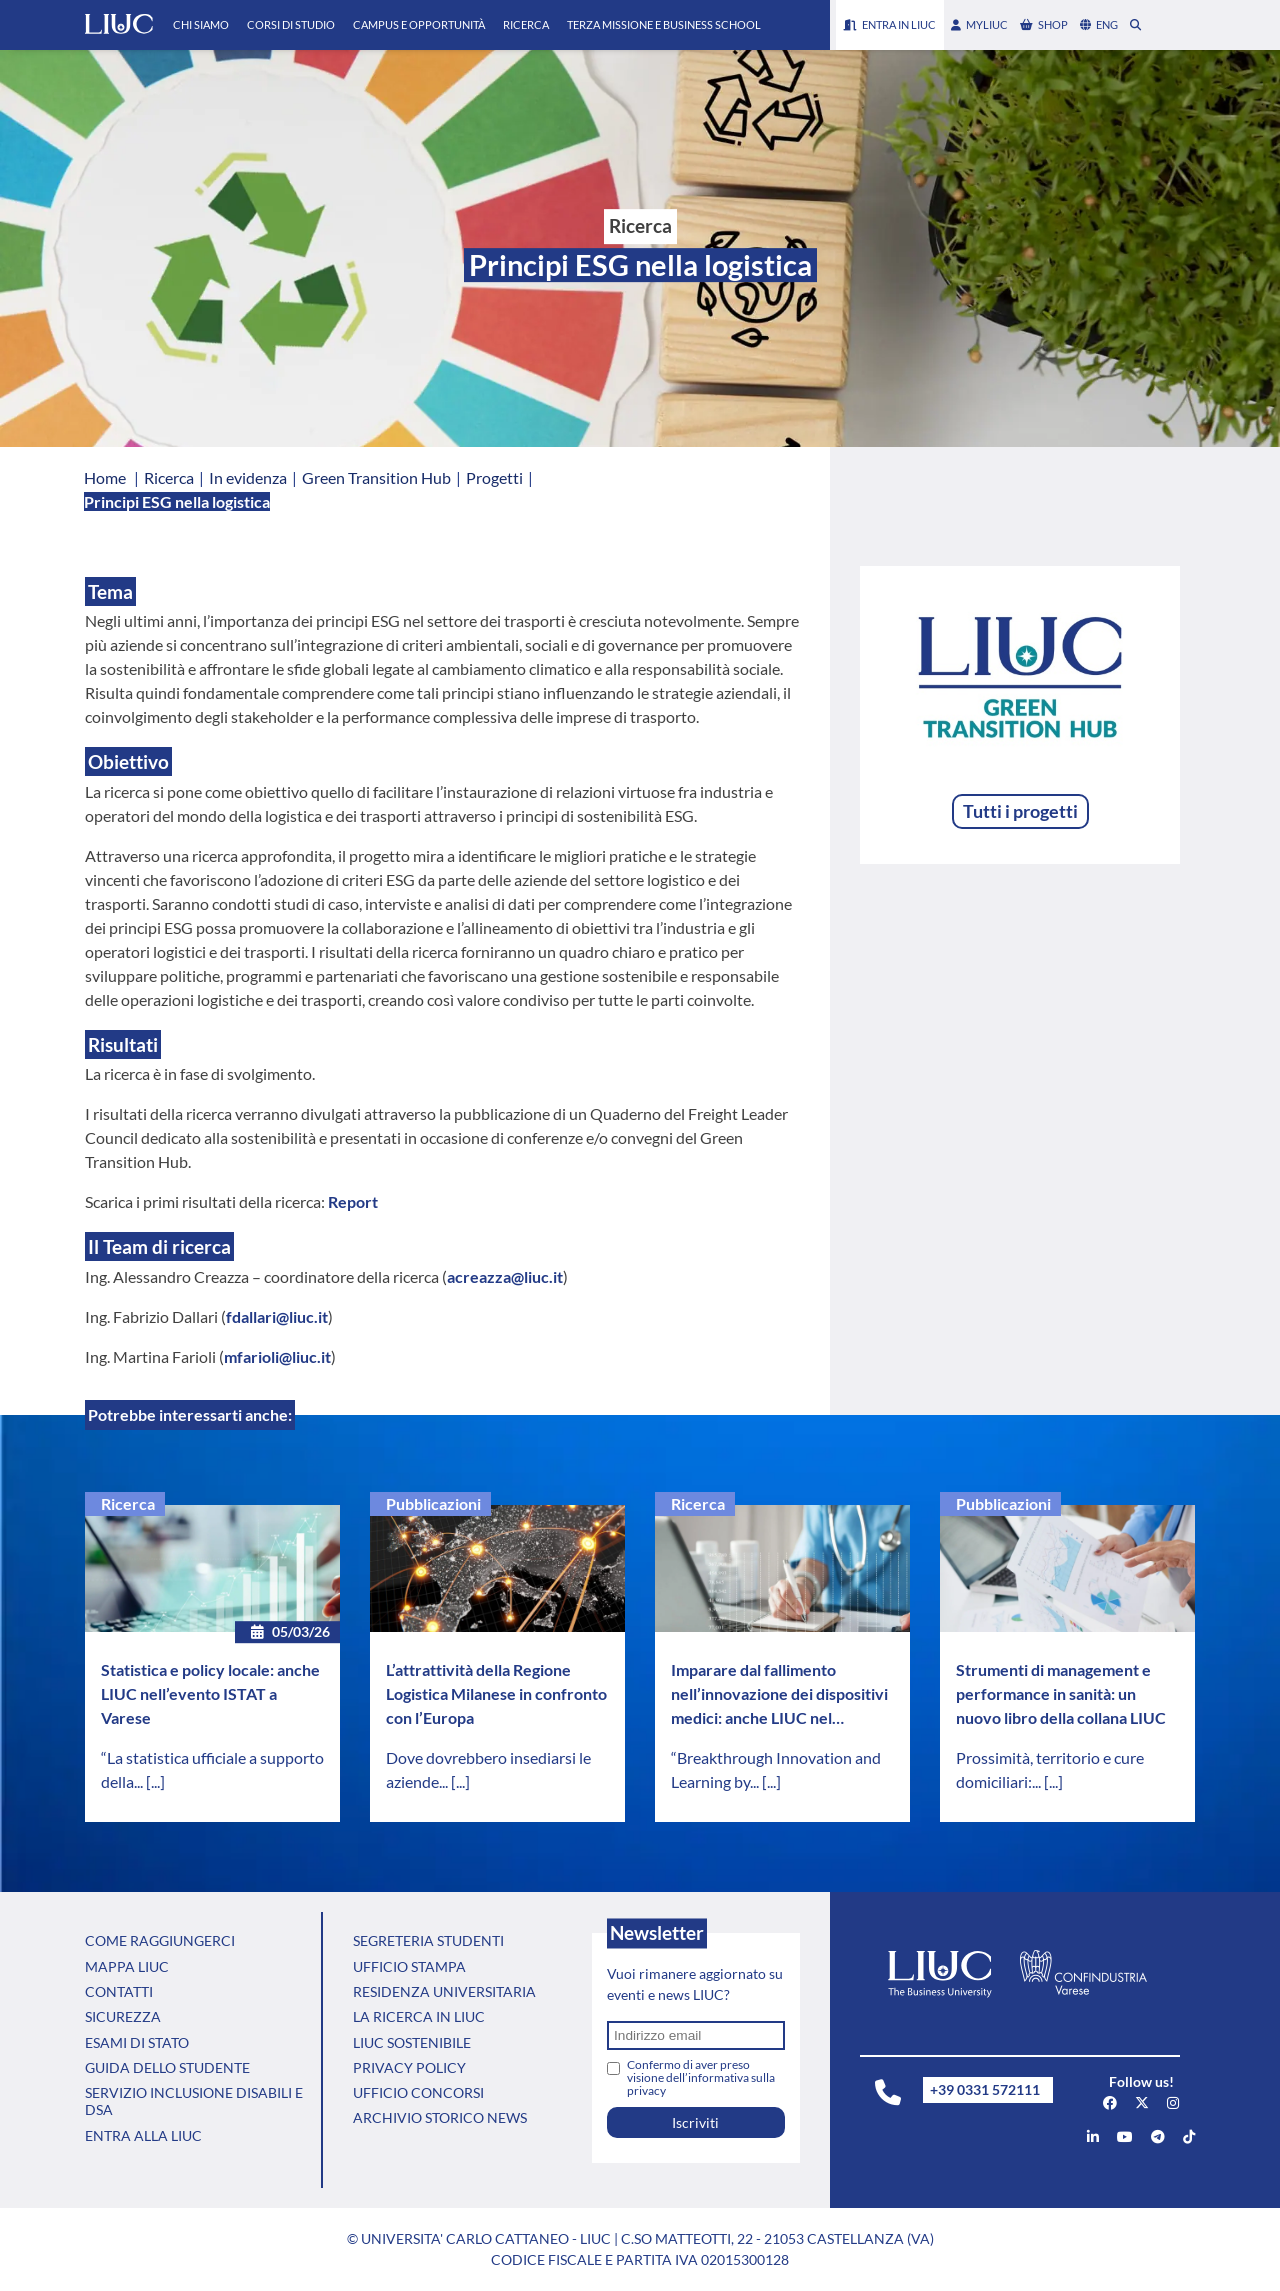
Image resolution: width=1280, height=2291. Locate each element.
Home (105, 477)
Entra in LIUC (890, 24)
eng (1099, 24)
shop (1044, 24)
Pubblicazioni (433, 1503)
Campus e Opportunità (419, 24)
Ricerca (526, 24)
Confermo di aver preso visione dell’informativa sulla (701, 2077)
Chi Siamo (201, 24)
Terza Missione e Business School (664, 24)
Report (353, 1201)
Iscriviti (695, 2122)
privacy (646, 2090)
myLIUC (979, 24)
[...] (155, 1781)
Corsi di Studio (291, 24)
